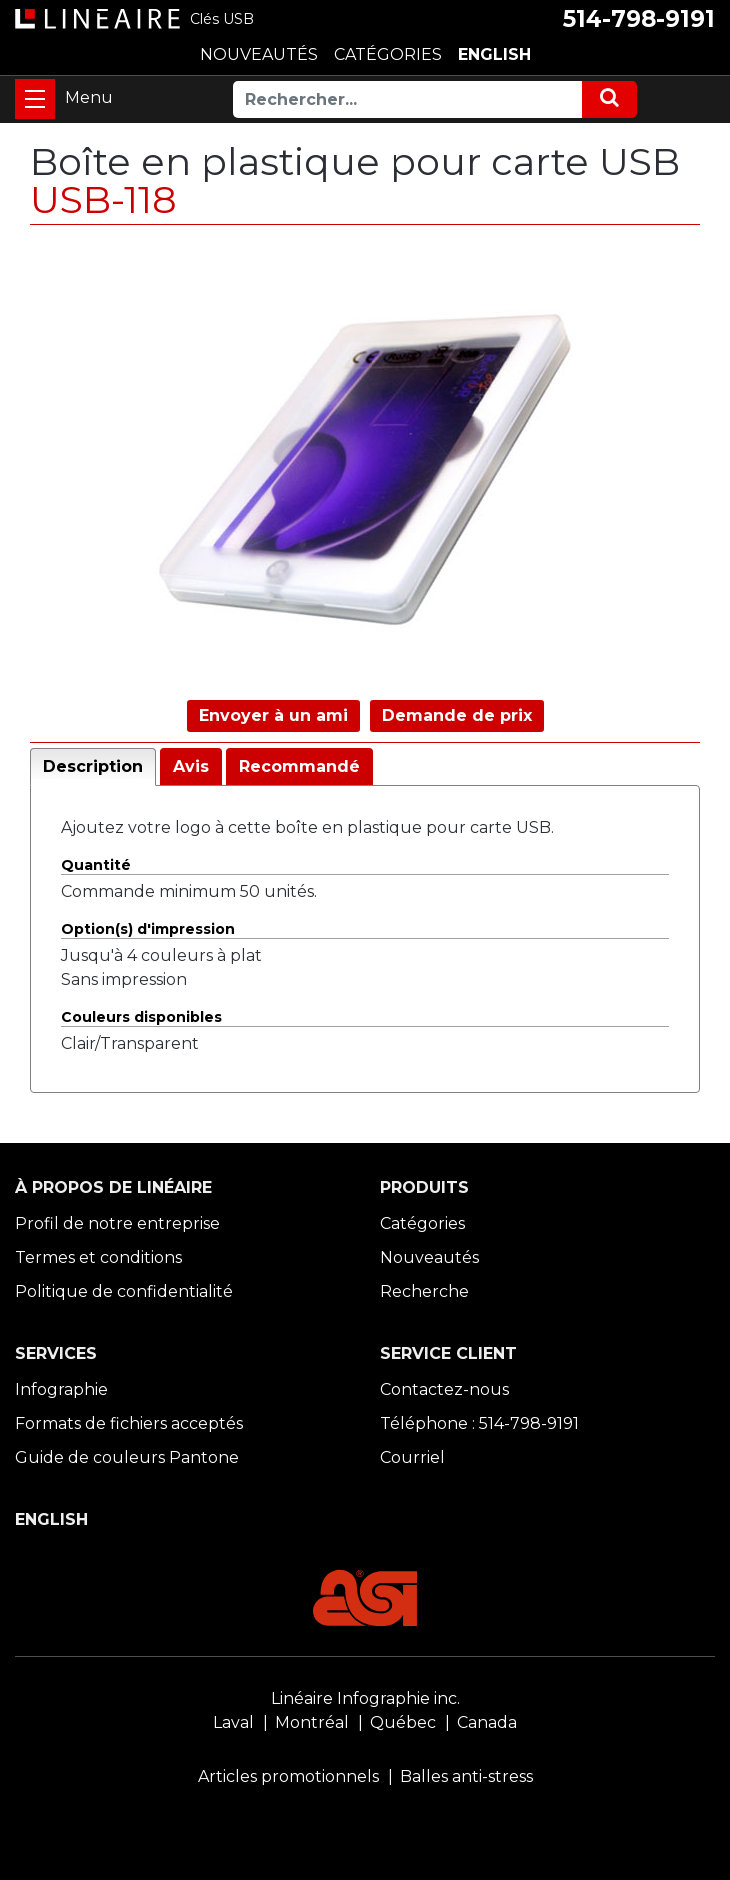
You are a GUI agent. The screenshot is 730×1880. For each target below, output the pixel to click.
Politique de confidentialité (124, 1291)
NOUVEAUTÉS (259, 54)
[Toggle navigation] (35, 99)
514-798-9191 (639, 19)
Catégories (422, 1223)
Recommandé (299, 766)
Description (93, 766)
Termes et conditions (98, 1257)
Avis (191, 766)
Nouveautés (429, 1257)
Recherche (424, 1291)
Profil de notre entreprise (117, 1223)
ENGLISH (494, 54)
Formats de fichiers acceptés (129, 1423)
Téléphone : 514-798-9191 (479, 1423)
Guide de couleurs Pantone (127, 1457)
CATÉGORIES (388, 54)
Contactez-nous (444, 1389)
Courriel (412, 1457)
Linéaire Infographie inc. (365, 1698)
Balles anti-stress (466, 1776)
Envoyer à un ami (273, 715)
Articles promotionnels (288, 1776)
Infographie (61, 1389)
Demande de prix (457, 715)
